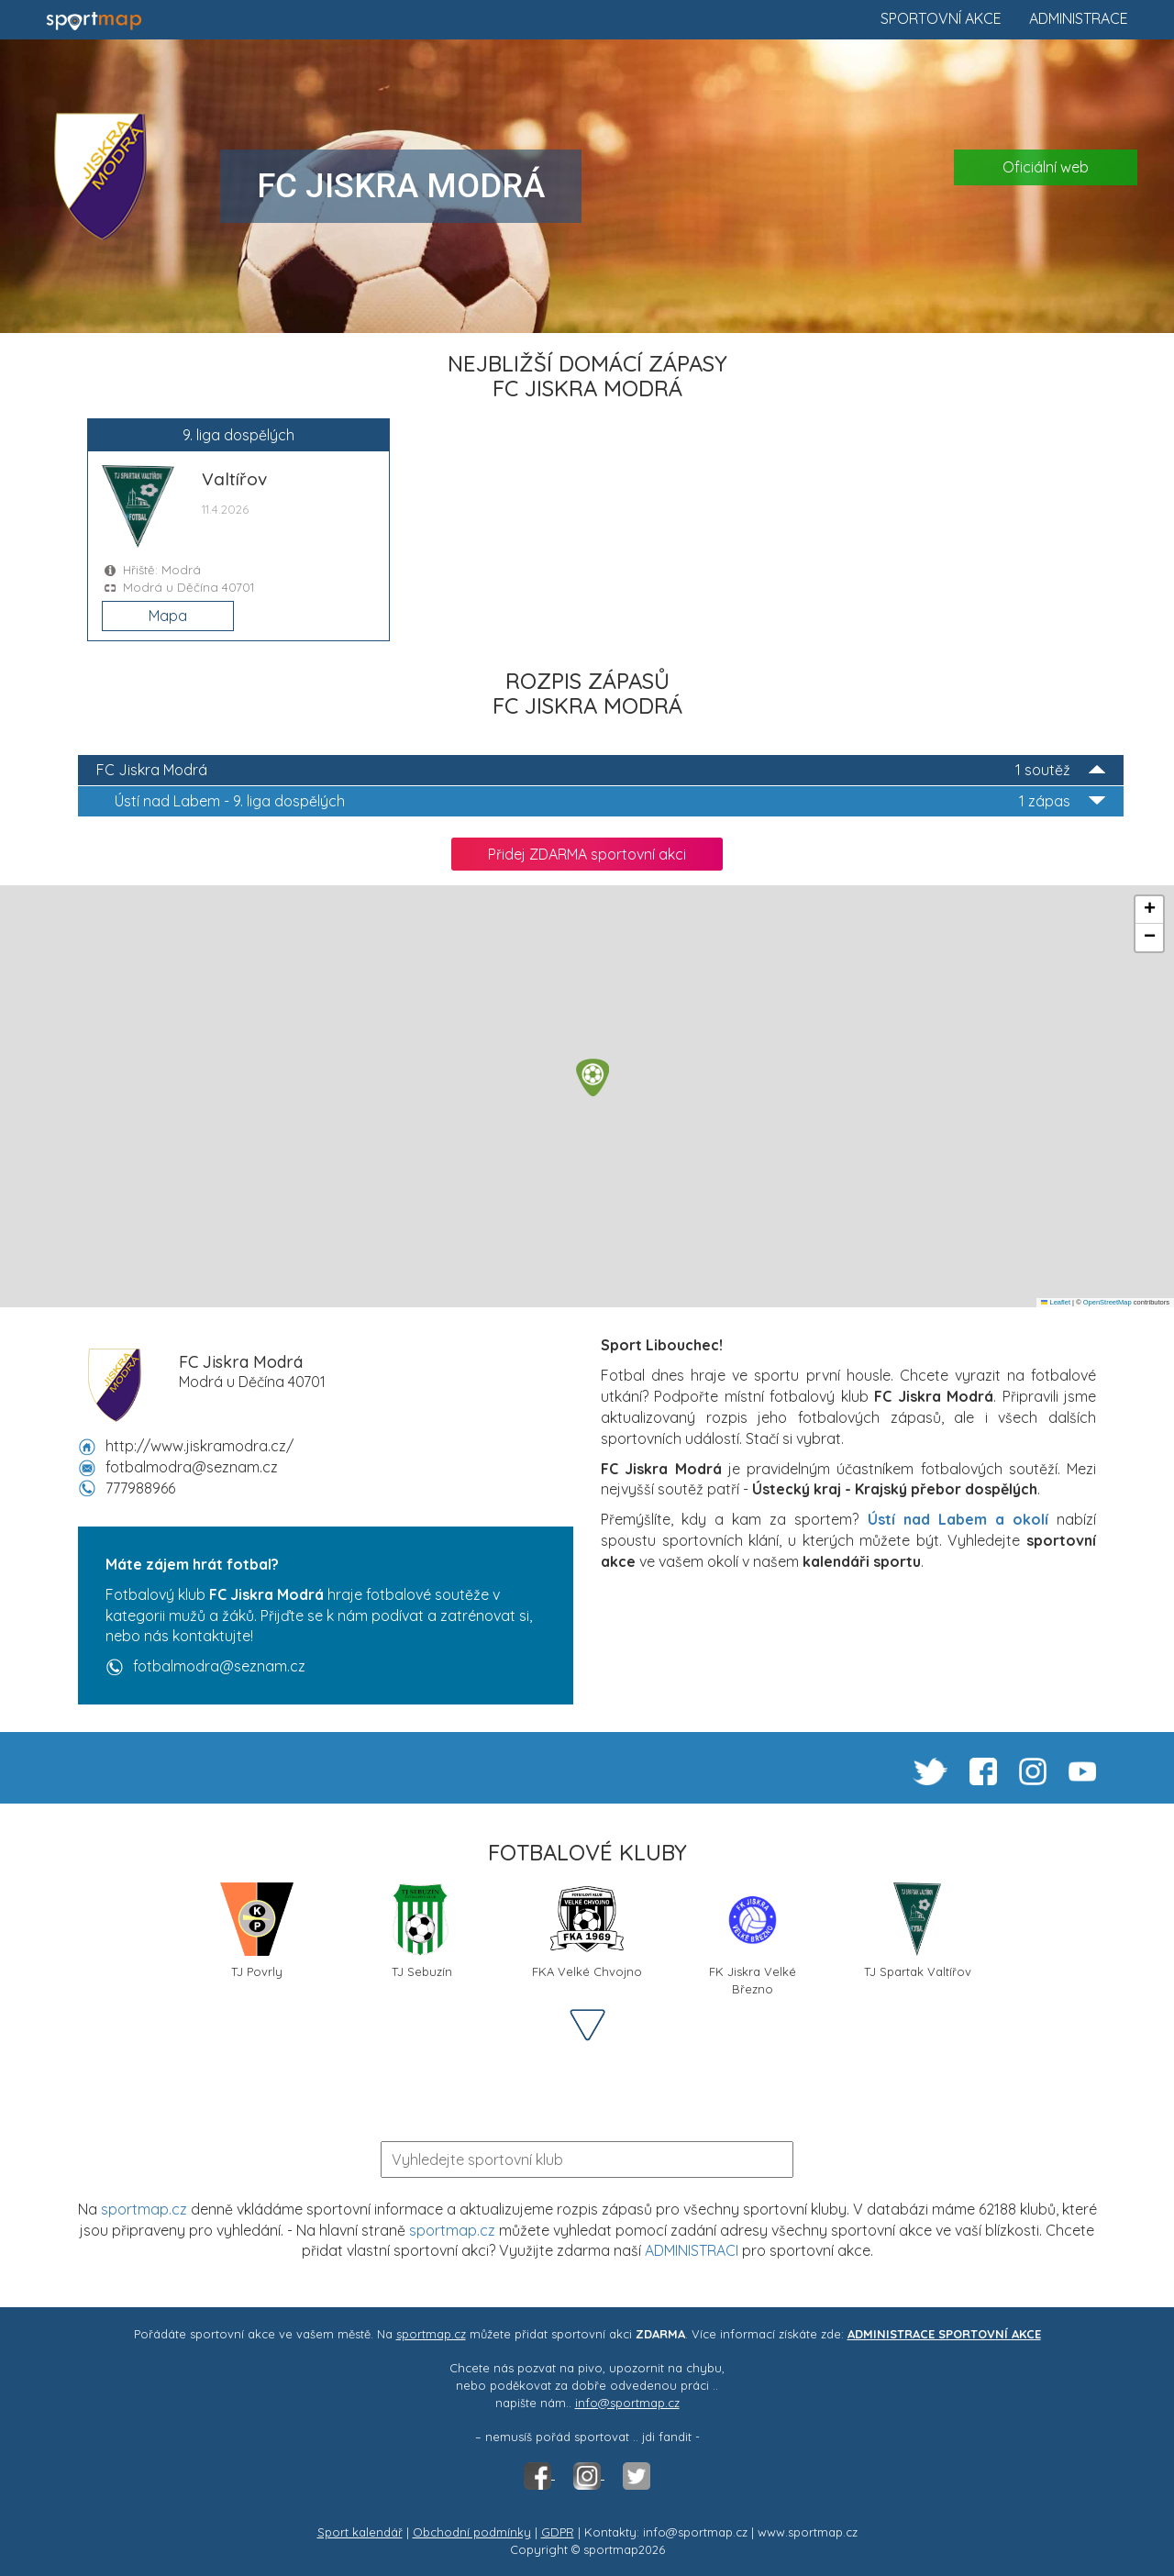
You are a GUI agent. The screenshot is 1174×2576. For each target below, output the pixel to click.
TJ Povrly (257, 1930)
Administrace (1078, 18)
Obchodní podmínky (472, 2532)
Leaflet (1055, 1302)
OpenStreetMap (1107, 1302)
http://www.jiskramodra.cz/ (199, 1446)
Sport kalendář (360, 2532)
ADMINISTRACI (691, 2250)
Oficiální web (1045, 167)
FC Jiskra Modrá (600, 770)
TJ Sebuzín (422, 1930)
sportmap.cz (144, 2209)
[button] (592, 1077)
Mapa (168, 615)
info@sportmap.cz (627, 2402)
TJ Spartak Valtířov (917, 1930)
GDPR (557, 2532)
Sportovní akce (941, 18)
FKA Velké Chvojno (587, 1930)
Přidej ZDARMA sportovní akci (587, 854)
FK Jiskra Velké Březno (752, 1937)
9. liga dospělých (610, 801)
